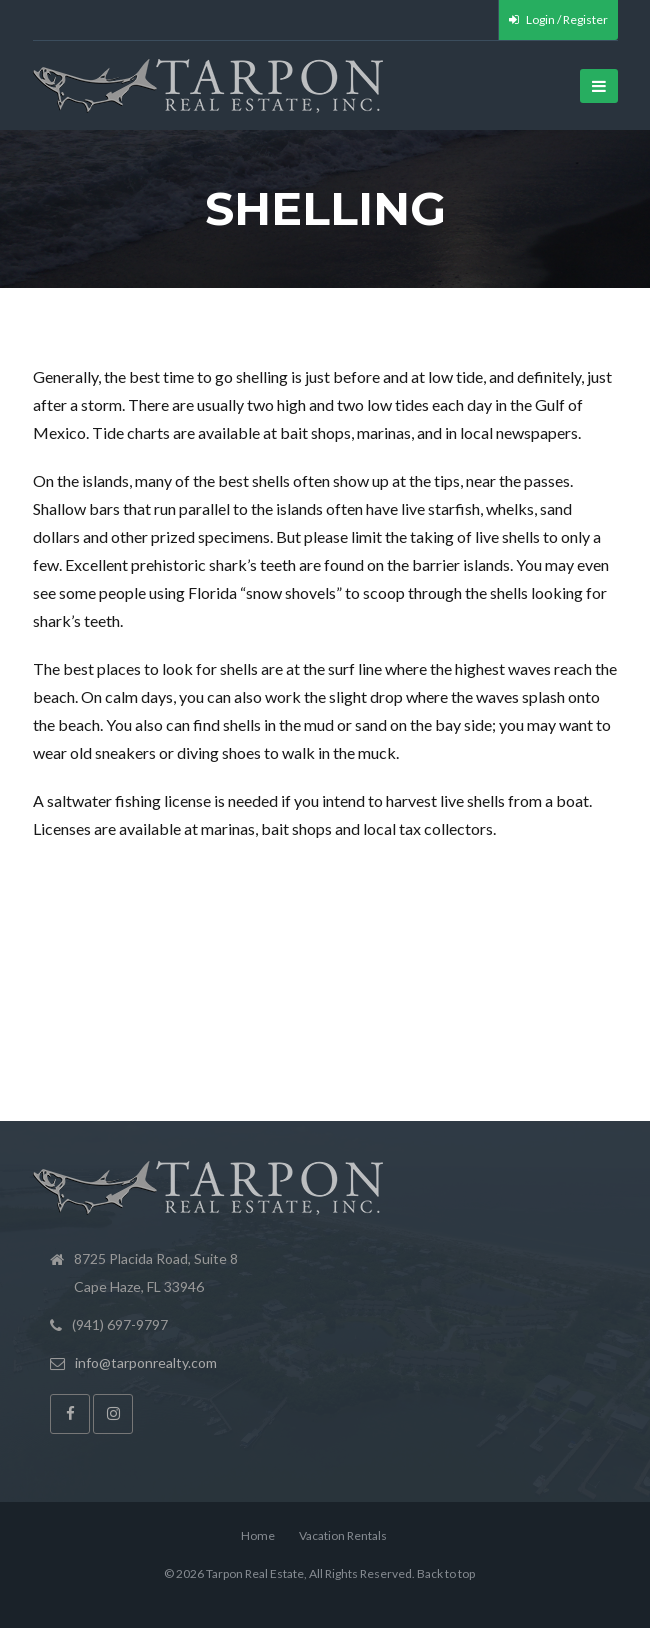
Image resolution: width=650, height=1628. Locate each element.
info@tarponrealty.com (146, 1362)
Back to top (446, 1573)
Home (258, 1535)
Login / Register (558, 19)
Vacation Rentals (343, 1535)
